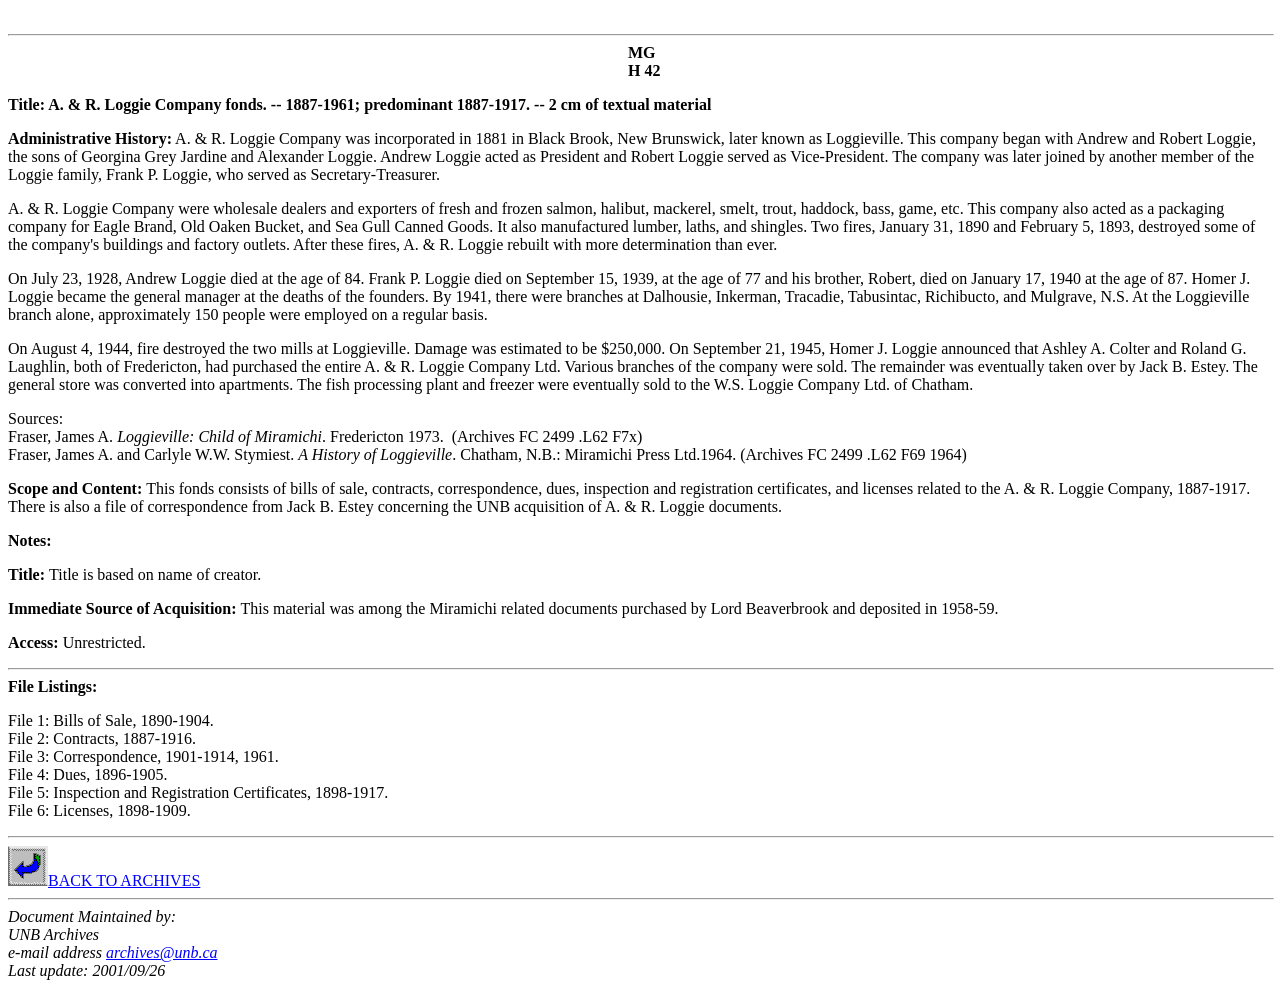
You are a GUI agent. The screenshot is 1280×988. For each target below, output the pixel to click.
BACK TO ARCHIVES (104, 880)
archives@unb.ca (161, 952)
